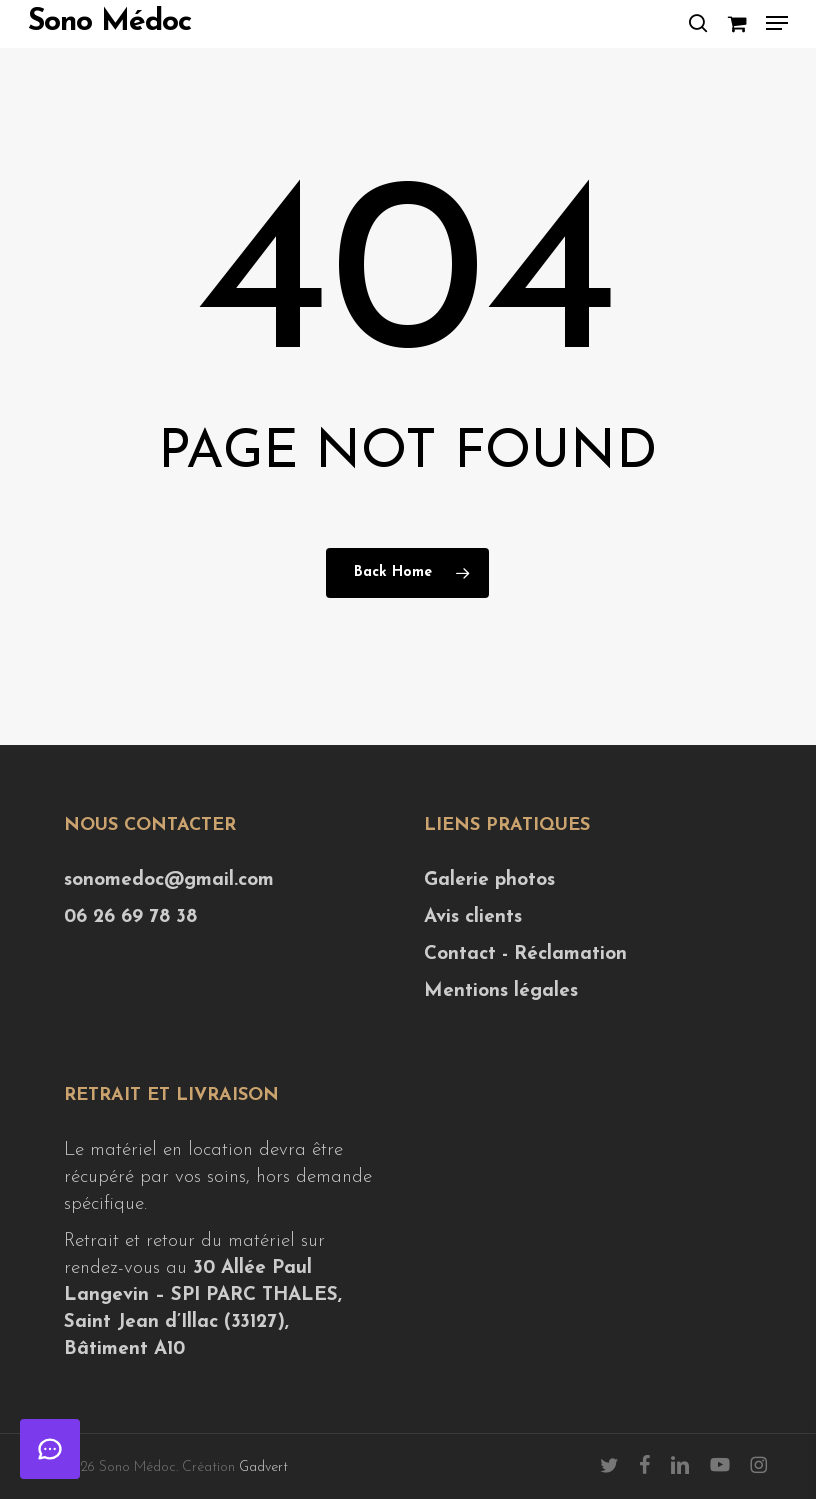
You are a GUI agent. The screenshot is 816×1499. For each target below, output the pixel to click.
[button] (777, 23)
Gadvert (263, 1467)
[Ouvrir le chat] (50, 1449)
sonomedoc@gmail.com (169, 880)
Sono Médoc (109, 23)
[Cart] (736, 23)
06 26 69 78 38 (130, 917)
